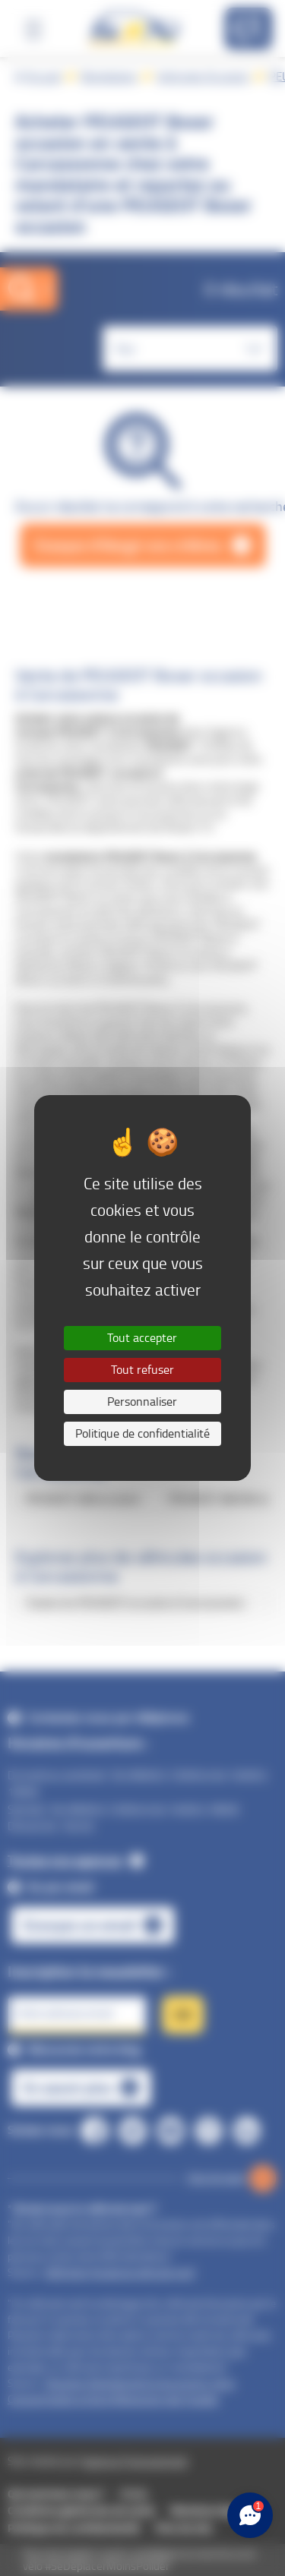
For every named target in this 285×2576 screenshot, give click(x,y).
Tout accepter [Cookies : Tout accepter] (142, 1337)
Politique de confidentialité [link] (142, 1433)
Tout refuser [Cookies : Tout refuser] (142, 1369)
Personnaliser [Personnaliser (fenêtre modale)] (142, 1401)
